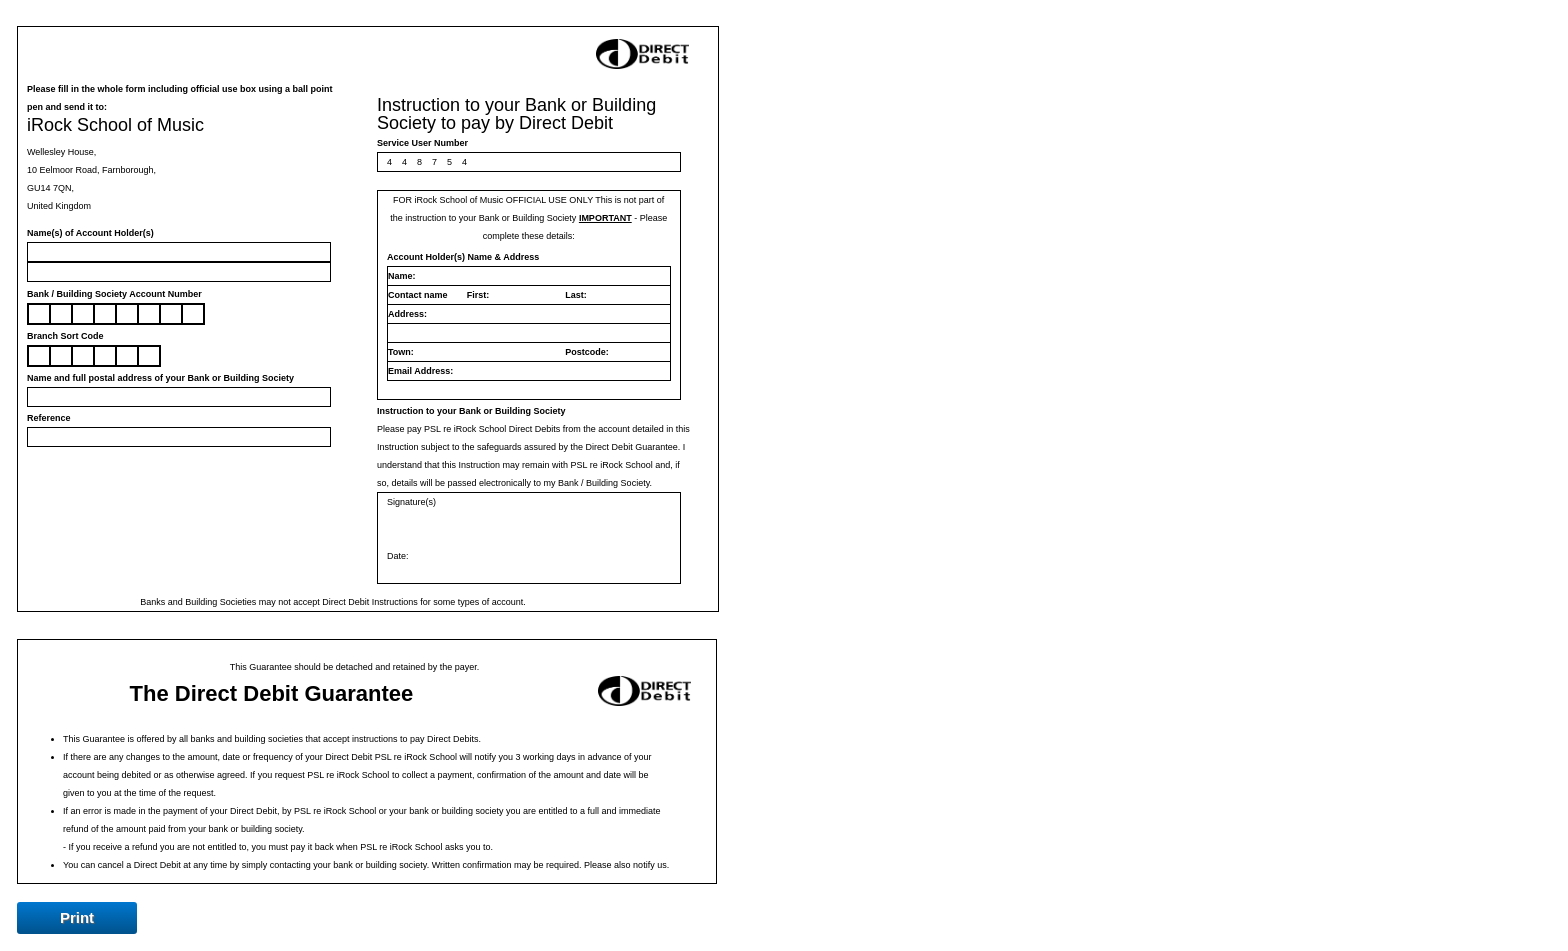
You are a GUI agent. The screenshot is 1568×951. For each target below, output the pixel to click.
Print (77, 917)
